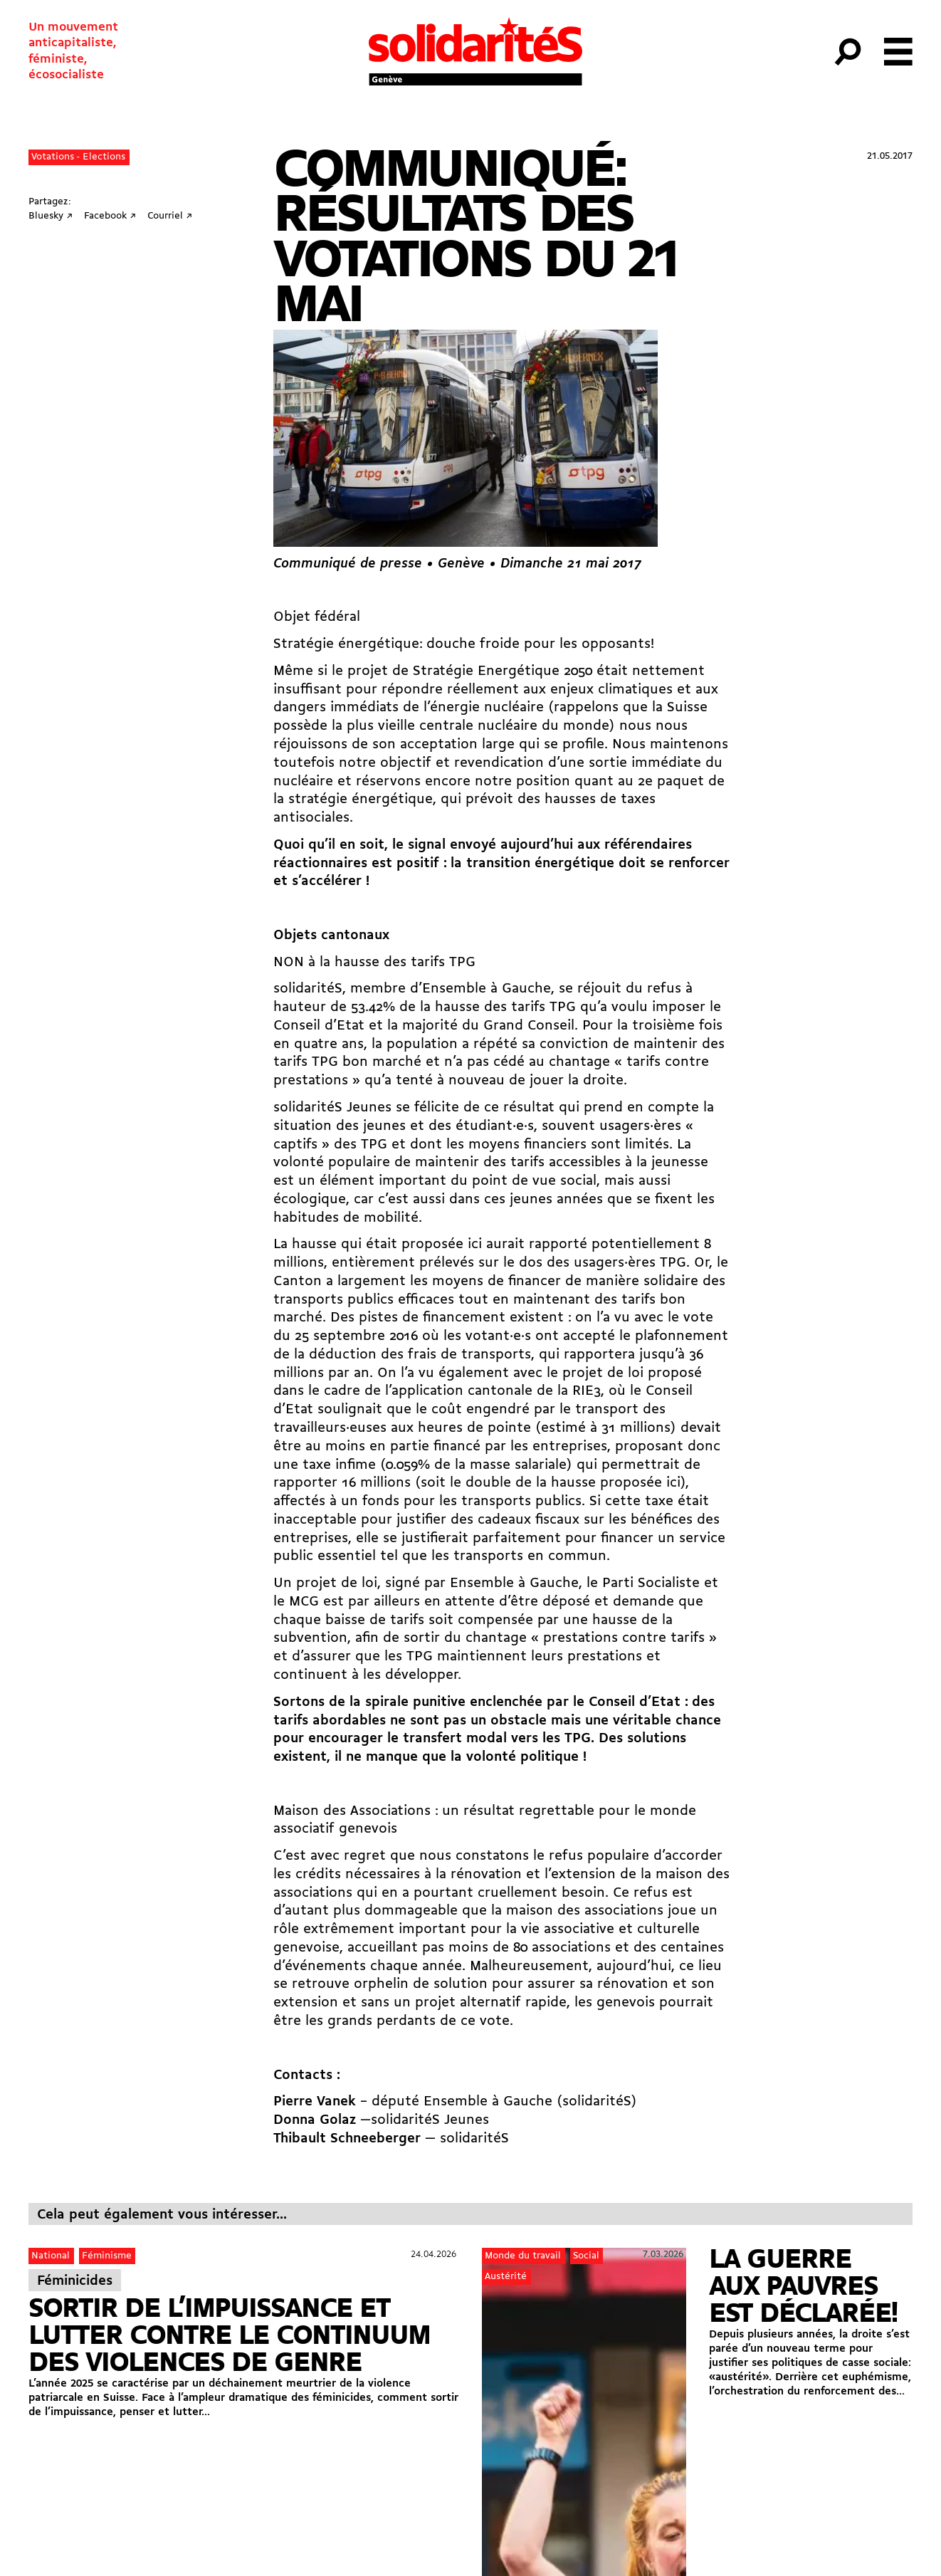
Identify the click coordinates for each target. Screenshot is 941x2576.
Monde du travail (523, 2256)
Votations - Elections (78, 157)
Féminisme (107, 2256)
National (50, 2256)
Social (586, 2256)
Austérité (506, 2276)
